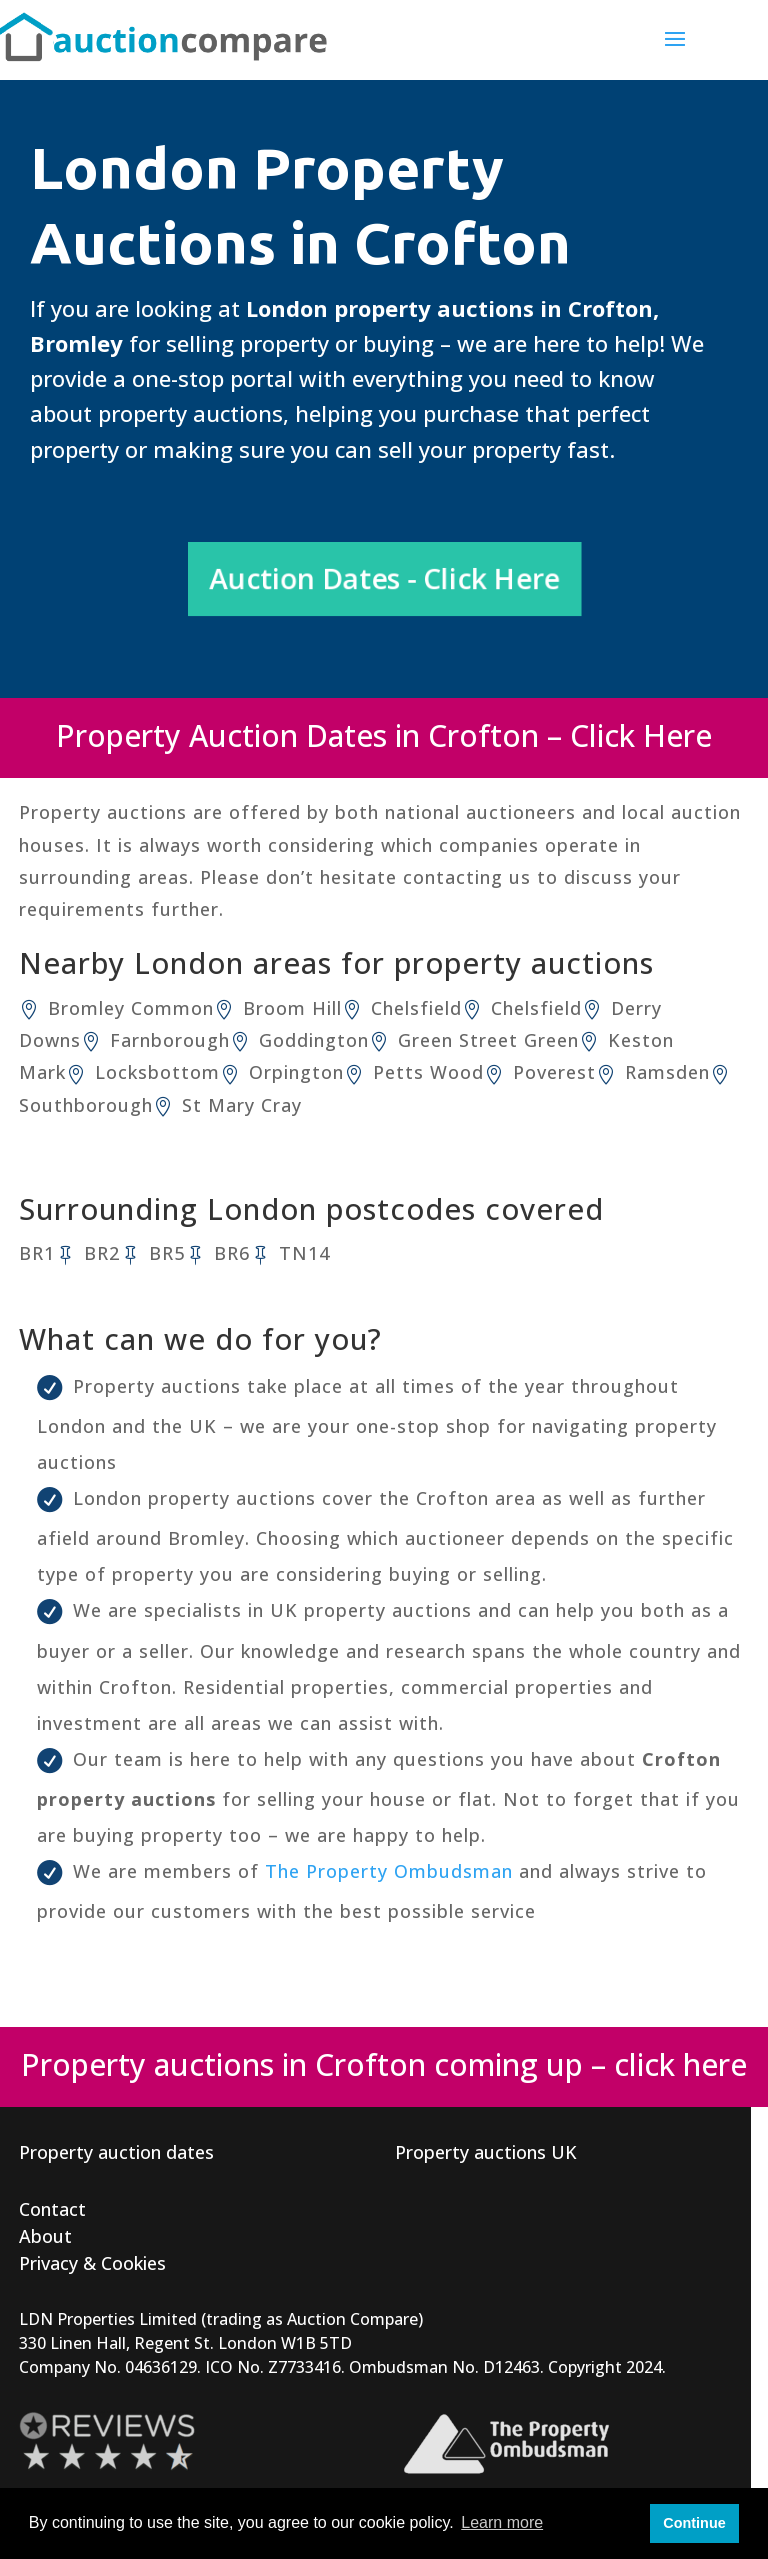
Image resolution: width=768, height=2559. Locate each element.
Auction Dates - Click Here (384, 578)
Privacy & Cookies (92, 2263)
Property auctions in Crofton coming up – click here (384, 2064)
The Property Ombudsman (389, 1871)
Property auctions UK (486, 2152)
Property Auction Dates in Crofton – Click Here (384, 735)
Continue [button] (694, 2523)
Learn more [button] (502, 2522)
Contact (52, 2209)
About (45, 2236)
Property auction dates (116, 2152)
